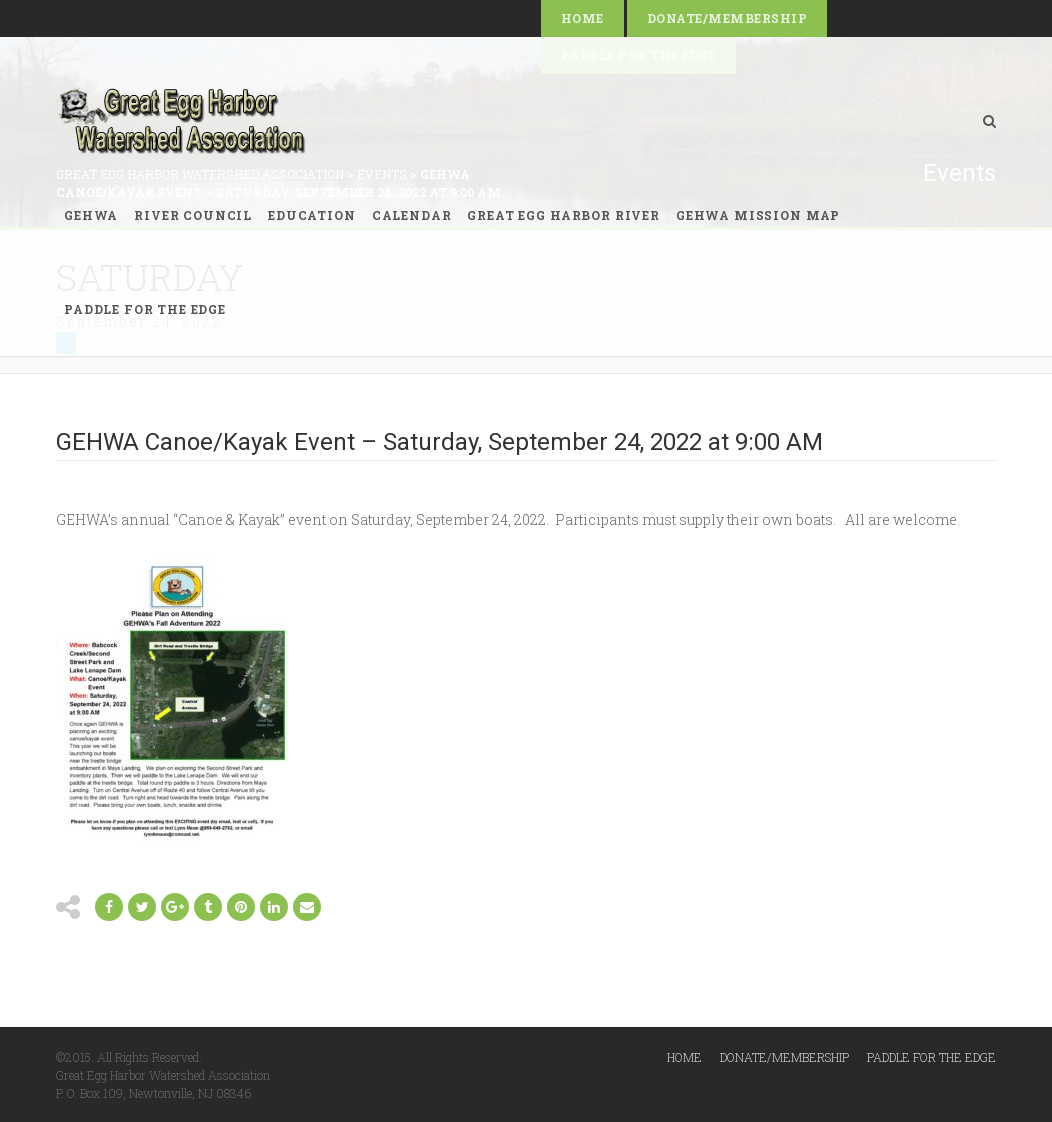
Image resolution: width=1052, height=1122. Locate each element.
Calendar (412, 215)
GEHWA (91, 215)
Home (582, 18)
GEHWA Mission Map (758, 215)
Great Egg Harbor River (563, 215)
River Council (193, 215)
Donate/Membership (727, 18)
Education (312, 215)
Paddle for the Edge (145, 309)
